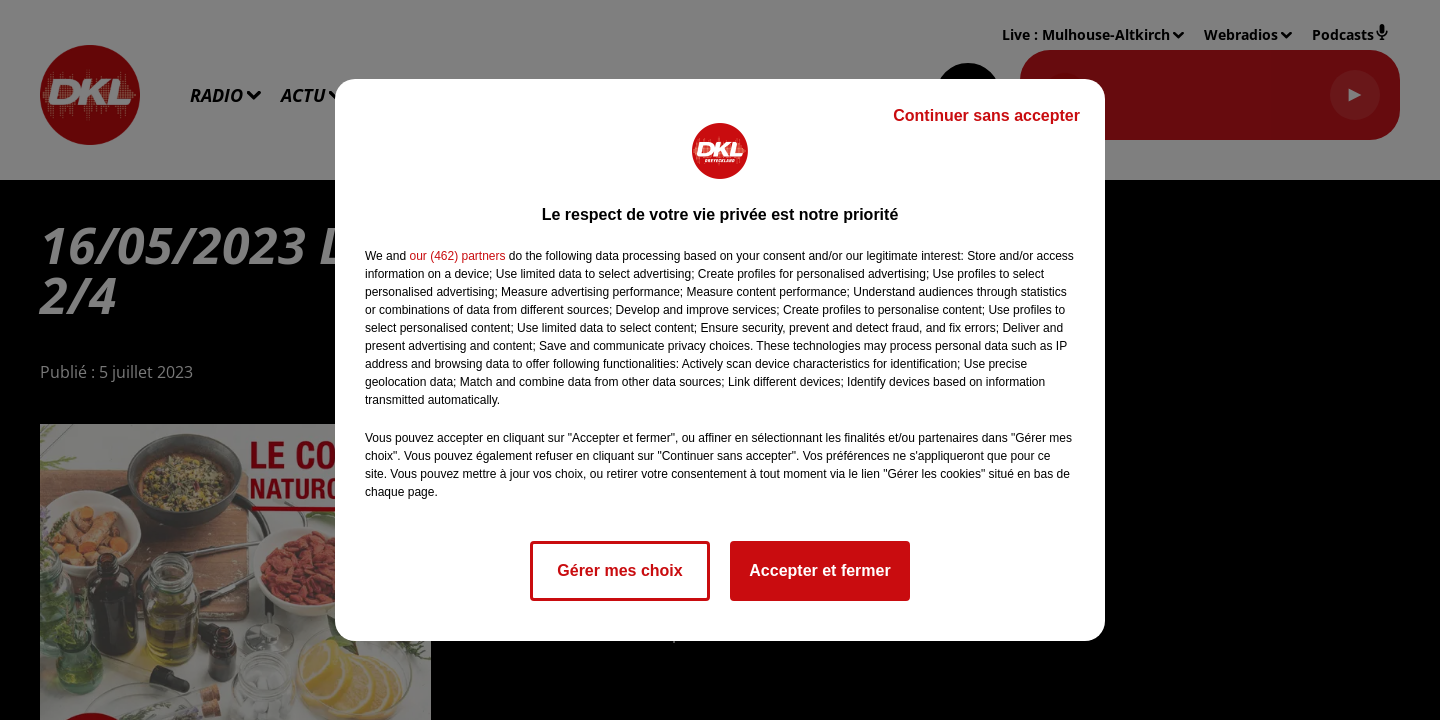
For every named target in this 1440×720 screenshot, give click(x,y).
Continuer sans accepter (986, 115)
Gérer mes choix (619, 570)
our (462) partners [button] (457, 256)
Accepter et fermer (819, 570)
